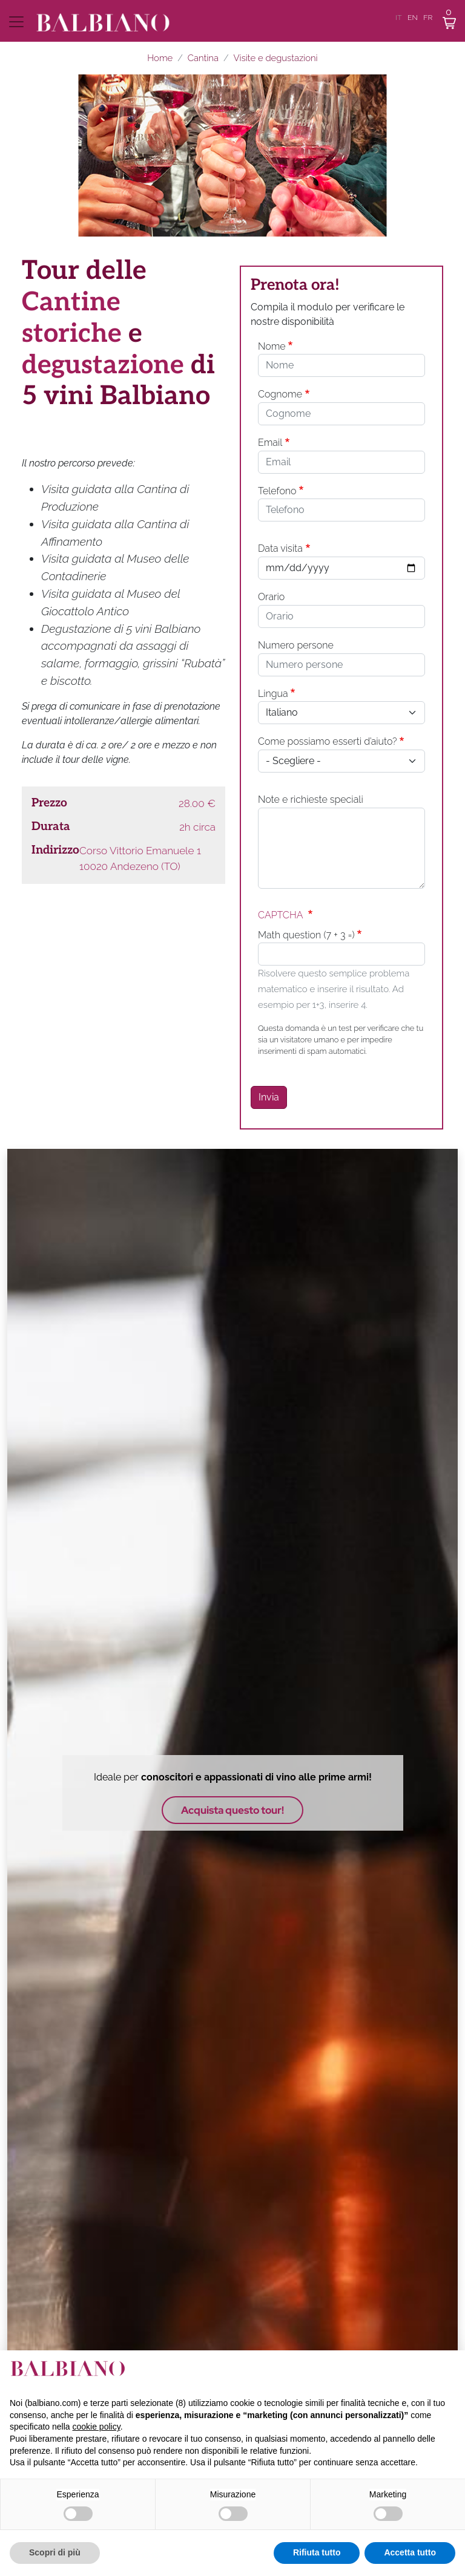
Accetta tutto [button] (410, 2552)
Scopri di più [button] (55, 2552)
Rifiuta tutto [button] (317, 2552)
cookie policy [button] (96, 2426)
